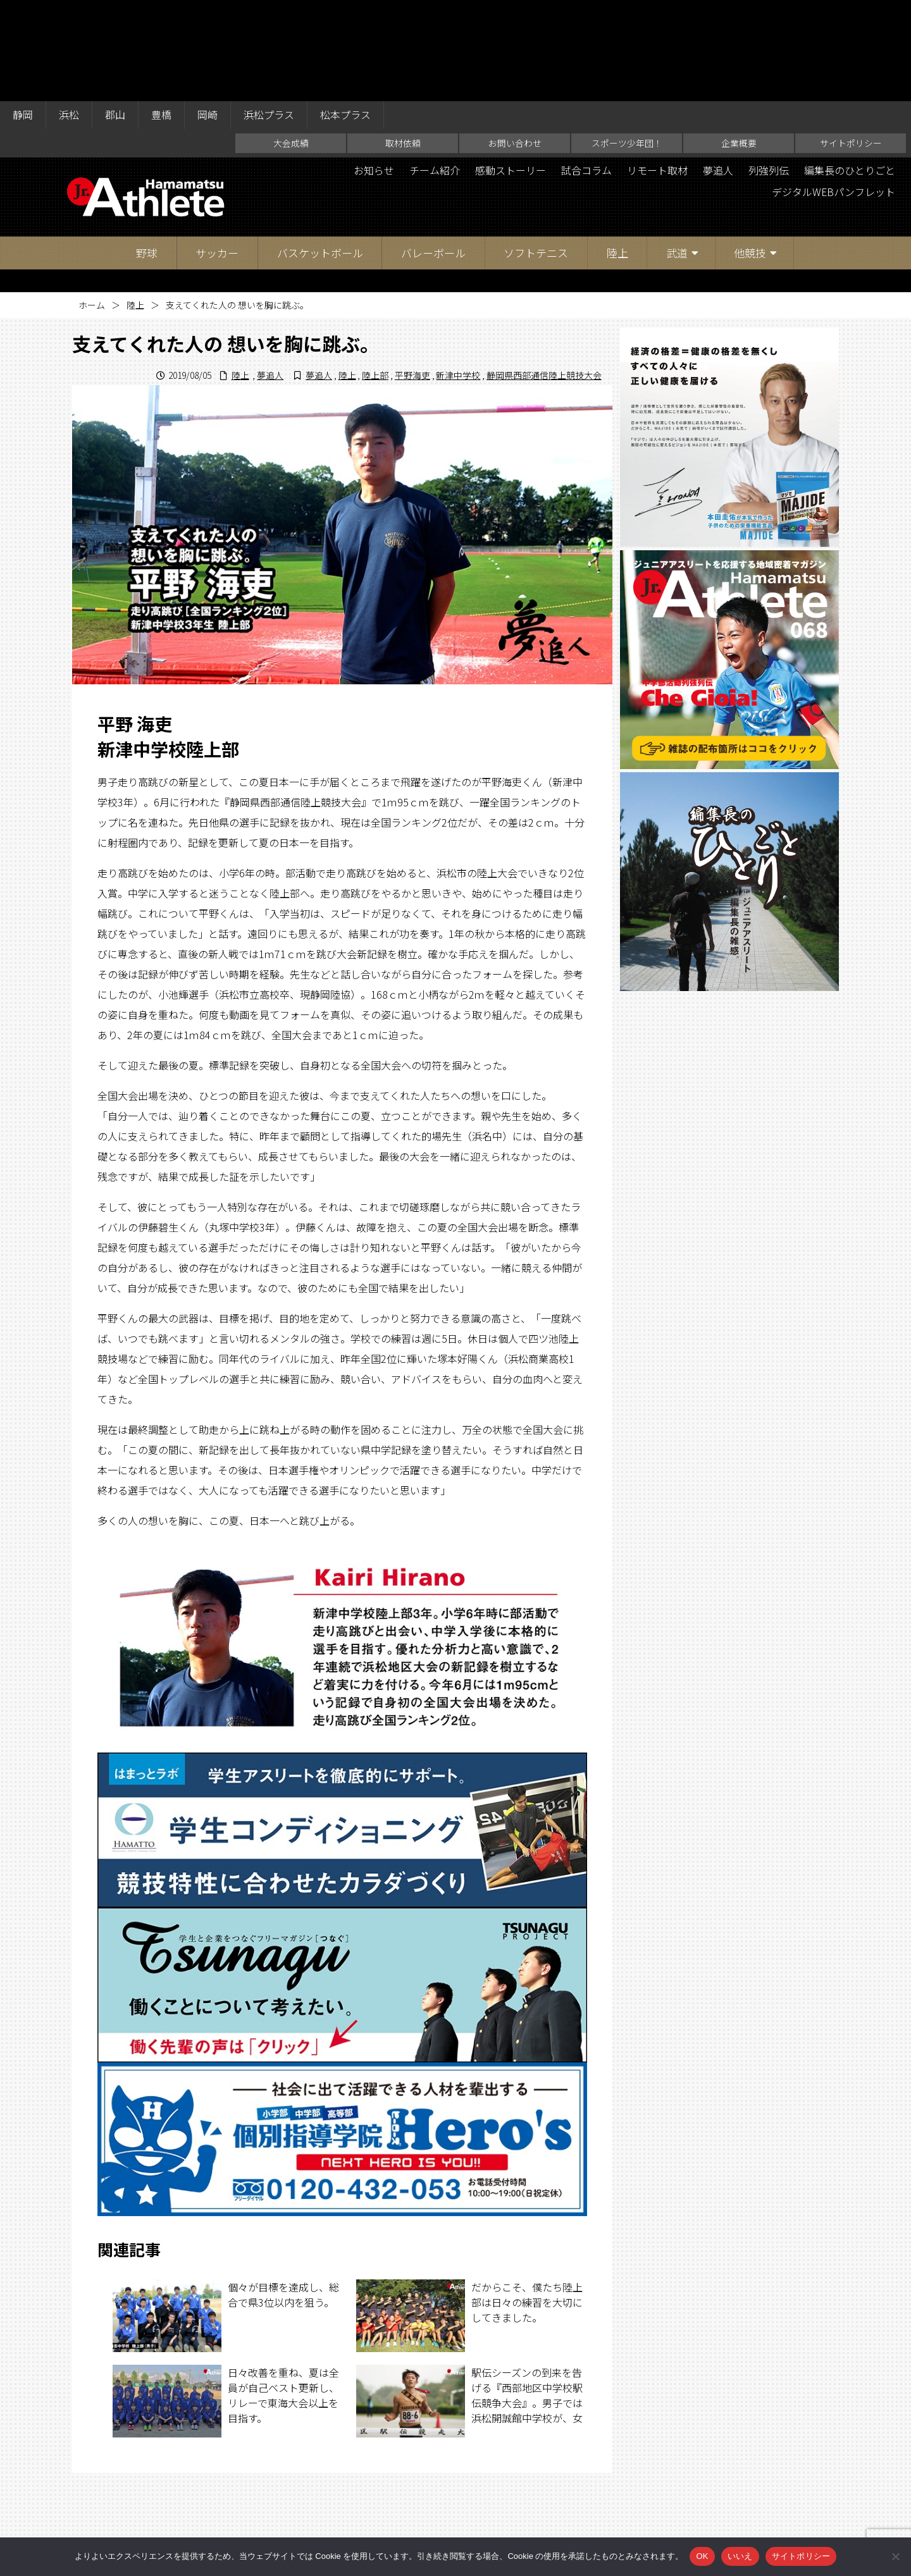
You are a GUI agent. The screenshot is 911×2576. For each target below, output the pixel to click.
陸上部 (375, 274)
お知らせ (374, 69)
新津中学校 (458, 274)
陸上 (617, 151)
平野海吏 (412, 274)
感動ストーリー (510, 69)
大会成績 (291, 41)
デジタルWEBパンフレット (833, 91)
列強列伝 (768, 69)
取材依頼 (403, 41)
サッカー (217, 151)
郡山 (115, 14)
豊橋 (161, 14)
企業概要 (739, 41)
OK (702, 2556)
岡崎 (207, 14)
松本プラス (345, 14)
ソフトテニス (536, 151)
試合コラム (586, 69)
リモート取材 (657, 69)
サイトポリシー (851, 41)
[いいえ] (895, 2556)
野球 (147, 151)
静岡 (23, 14)
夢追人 (718, 69)
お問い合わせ (515, 41)
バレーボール (433, 151)
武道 (677, 151)
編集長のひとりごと (849, 69)
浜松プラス (269, 14)
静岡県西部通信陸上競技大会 (544, 274)
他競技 (750, 151)
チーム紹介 (434, 69)
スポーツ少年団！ (627, 41)
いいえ (740, 2556)
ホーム (91, 203)
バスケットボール (320, 151)
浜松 (69, 14)
